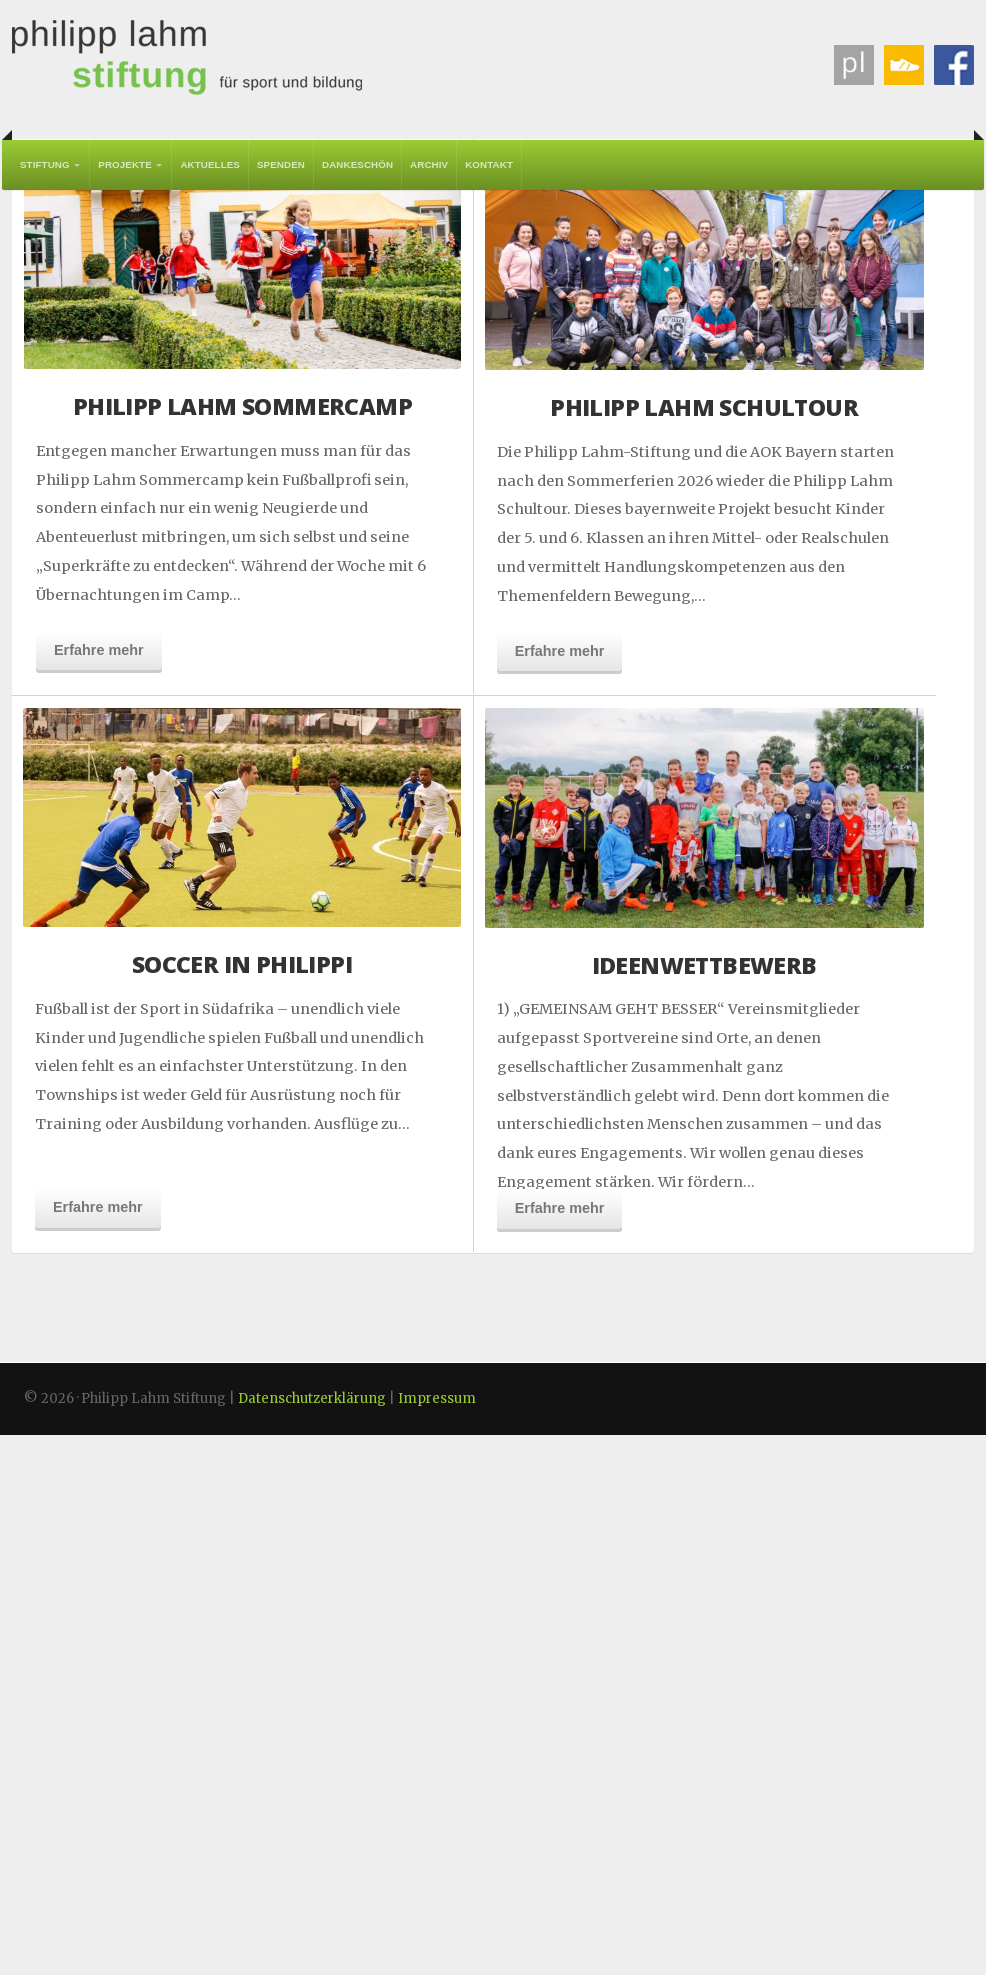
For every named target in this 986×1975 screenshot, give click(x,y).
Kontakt (489, 164)
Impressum (437, 1938)
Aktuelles (210, 164)
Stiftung (45, 164)
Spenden (281, 164)
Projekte (125, 164)
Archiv (429, 164)
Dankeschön (357, 164)
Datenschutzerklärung (312, 1938)
